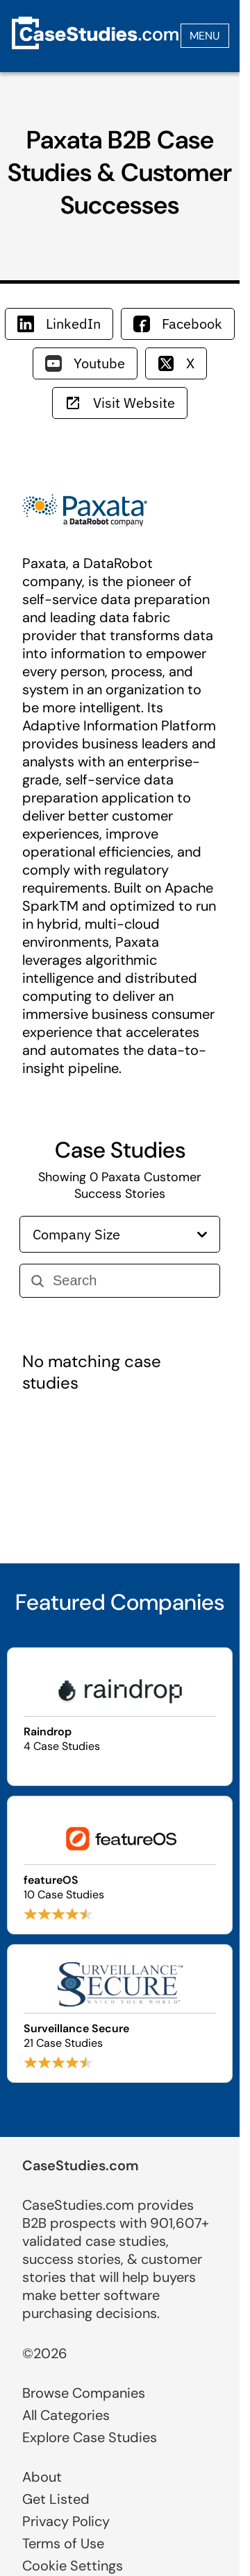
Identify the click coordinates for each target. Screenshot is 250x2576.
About (42, 2477)
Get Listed (56, 2499)
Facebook (177, 323)
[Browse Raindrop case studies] (120, 1716)
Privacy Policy (66, 2521)
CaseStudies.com (80, 2165)
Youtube (85, 363)
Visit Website (120, 402)
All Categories (66, 2415)
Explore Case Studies (89, 2437)
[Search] (130, 1281)
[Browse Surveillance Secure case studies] (120, 2013)
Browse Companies (83, 2393)
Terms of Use (63, 2543)
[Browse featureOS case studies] (120, 1865)
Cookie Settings (72, 2566)
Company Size (120, 1234)
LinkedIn (59, 323)
